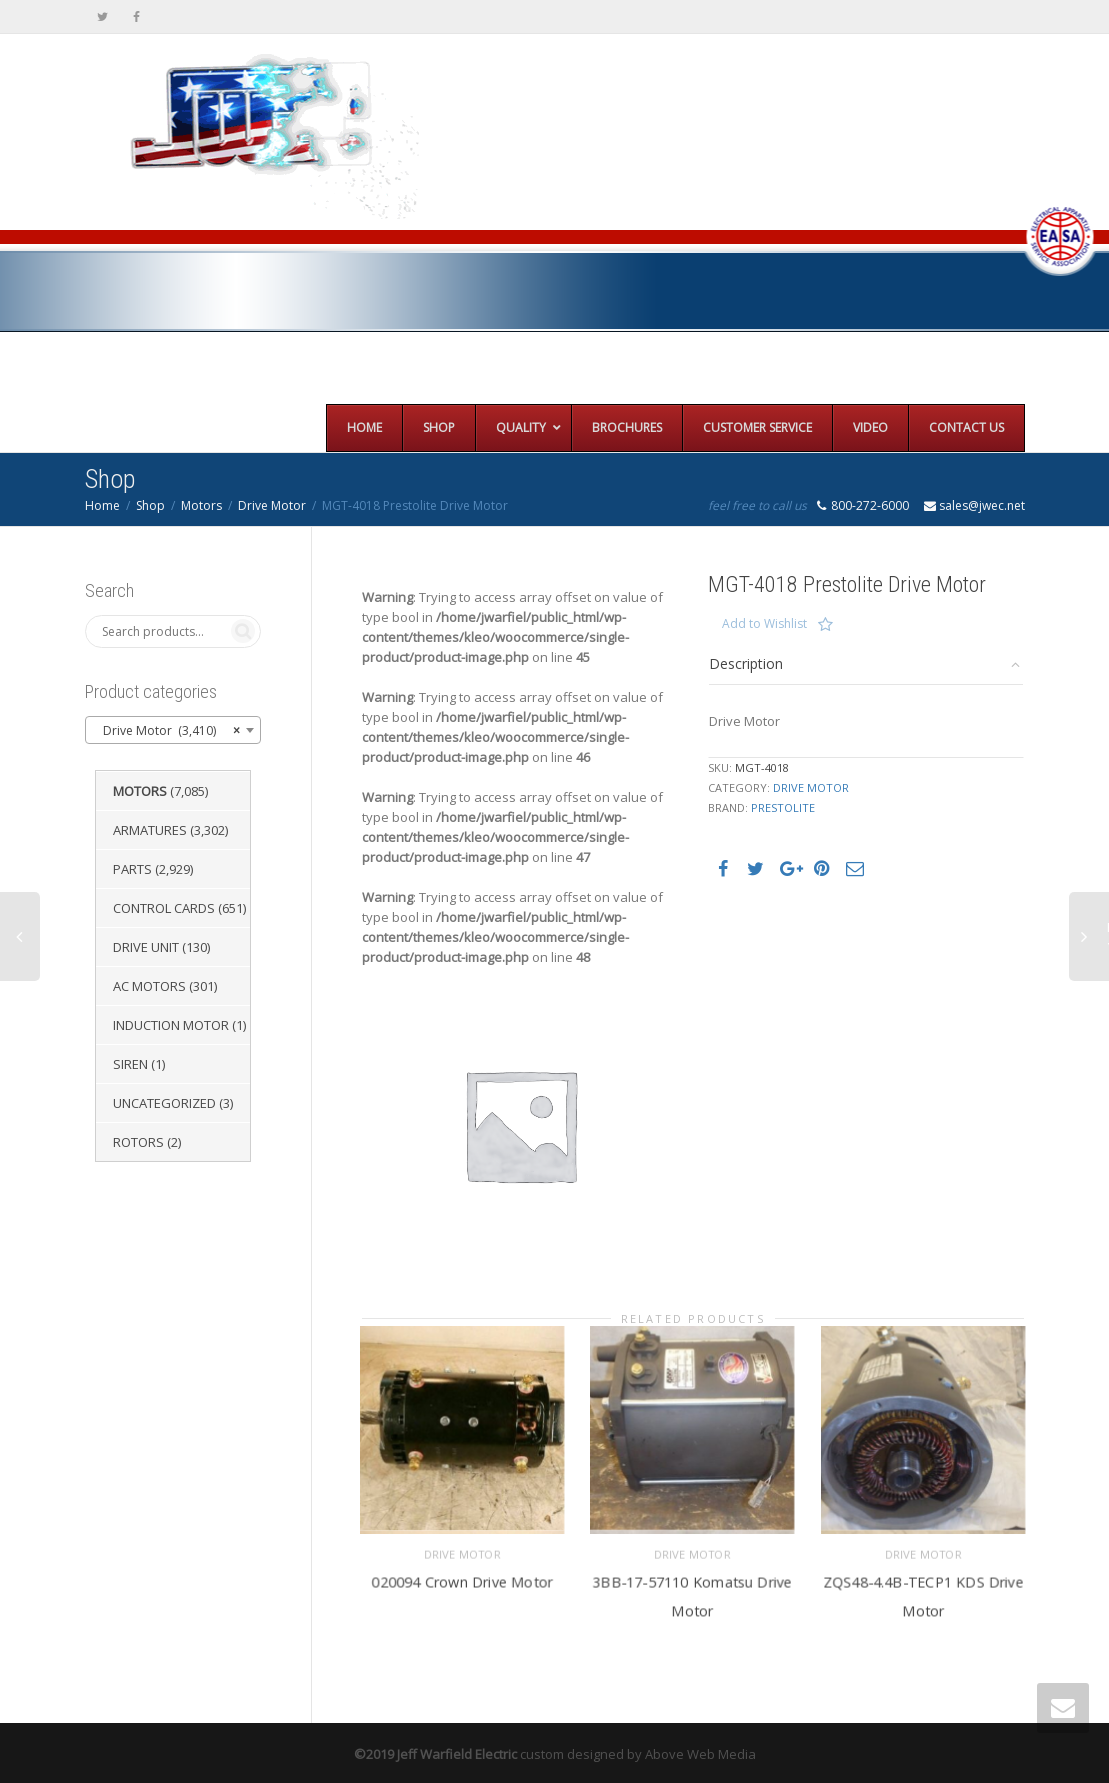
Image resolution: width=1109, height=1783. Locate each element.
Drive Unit (146, 947)
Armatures (150, 830)
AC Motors (149, 986)
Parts (132, 869)
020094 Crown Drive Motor (462, 1576)
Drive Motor (272, 505)
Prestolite (783, 807)
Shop (150, 505)
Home (102, 505)
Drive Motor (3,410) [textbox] (167, 731)
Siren (130, 1064)
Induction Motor (171, 1025)
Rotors (138, 1142)
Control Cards (164, 908)
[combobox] (173, 730)
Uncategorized (164, 1103)
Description (746, 663)
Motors (201, 505)
